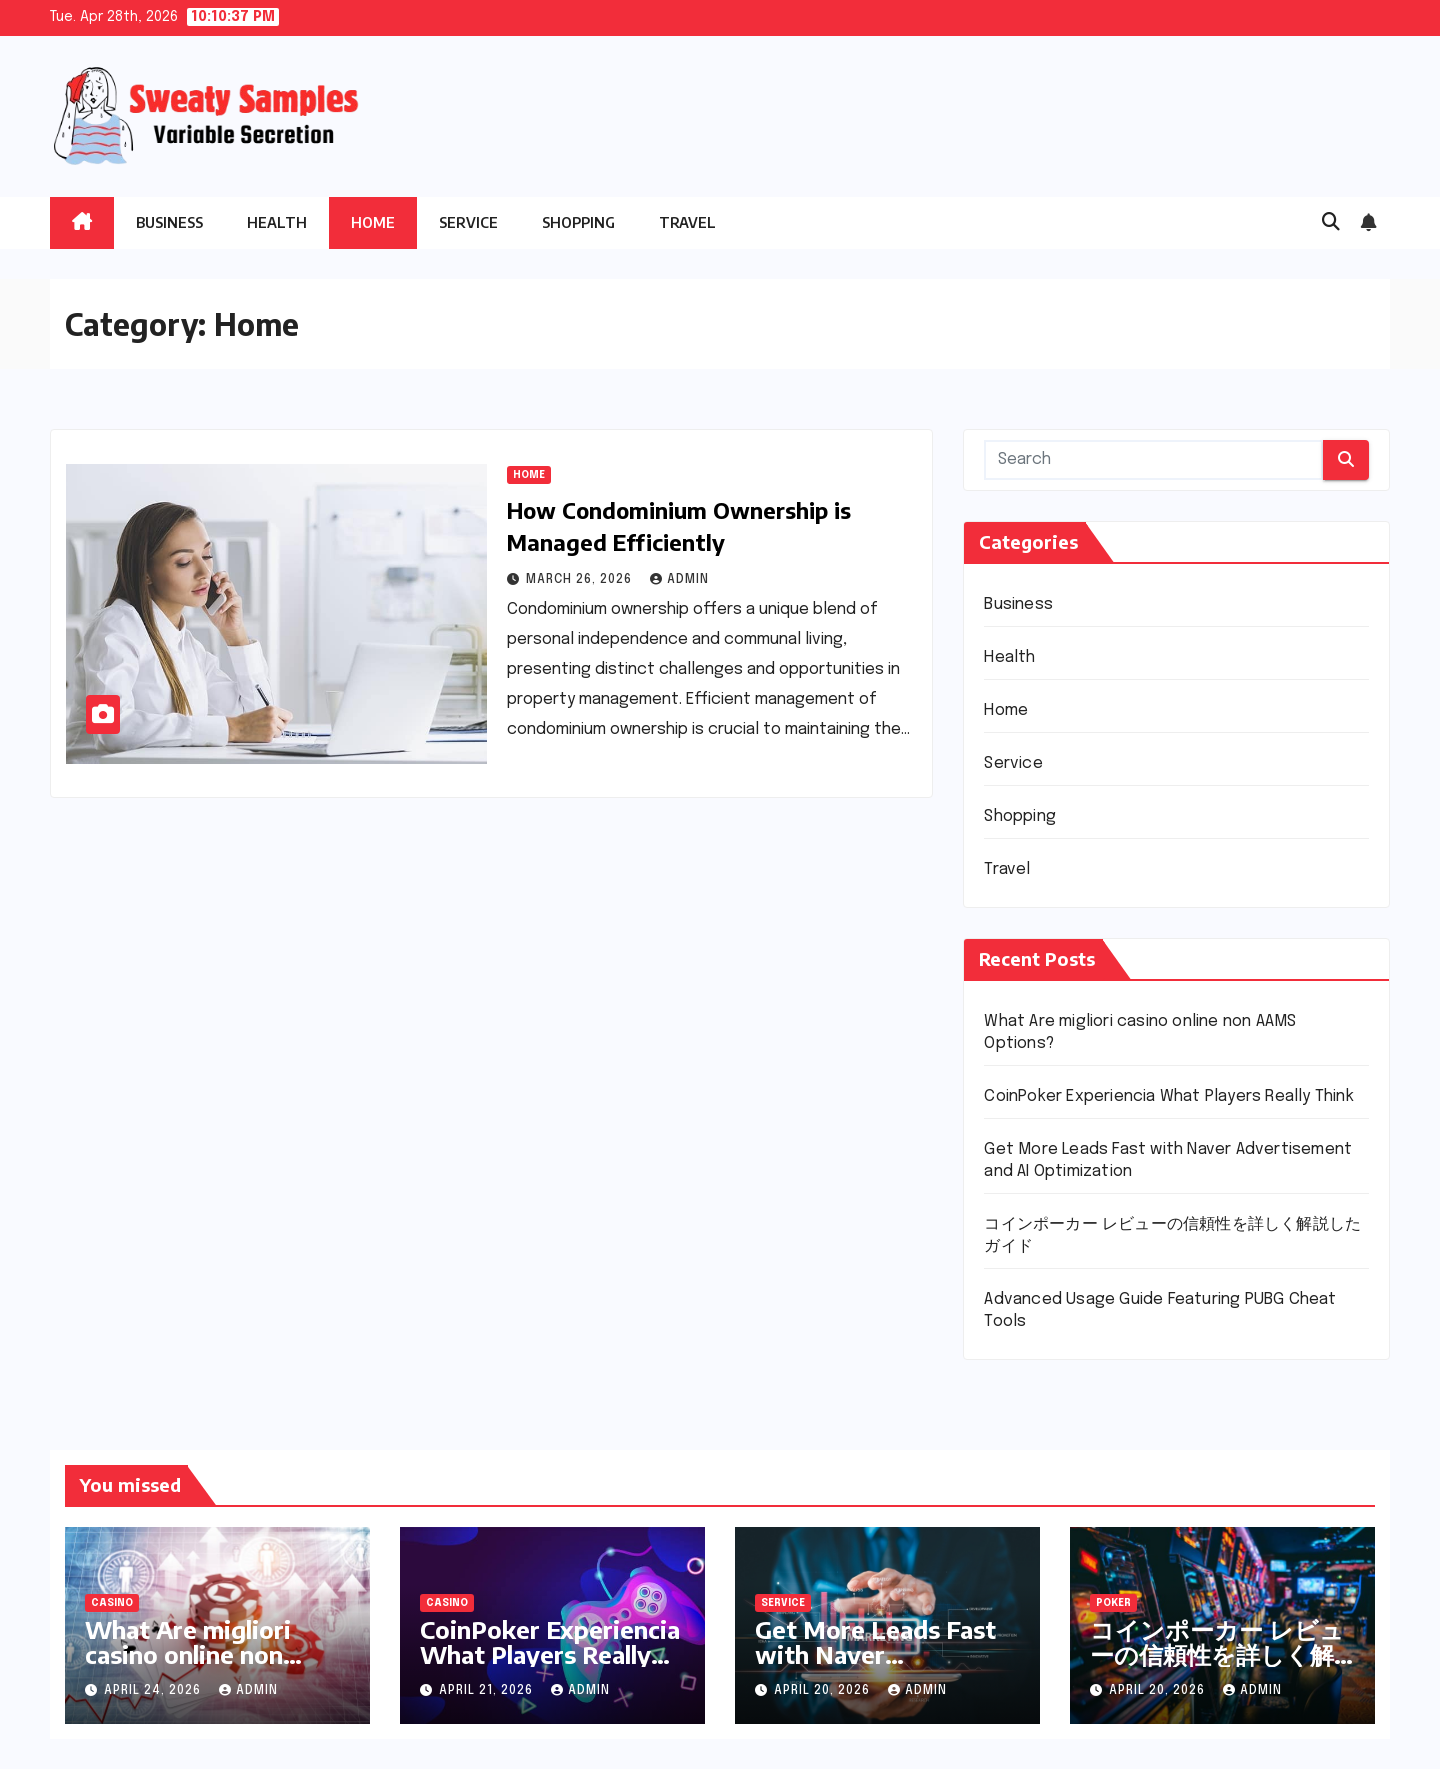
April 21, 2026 (488, 1691)
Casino (112, 1603)
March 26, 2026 (581, 580)
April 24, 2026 (154, 1691)
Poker (1113, 1603)
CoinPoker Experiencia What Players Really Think (1168, 1096)
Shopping (578, 222)
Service (468, 222)
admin (679, 580)
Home (373, 222)
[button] (1331, 223)
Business (169, 222)
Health (277, 222)
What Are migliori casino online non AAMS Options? (188, 1654)
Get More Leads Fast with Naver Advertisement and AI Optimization (881, 1666)
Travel (687, 222)
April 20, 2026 (824, 1691)
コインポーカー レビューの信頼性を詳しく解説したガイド (1217, 1654)
